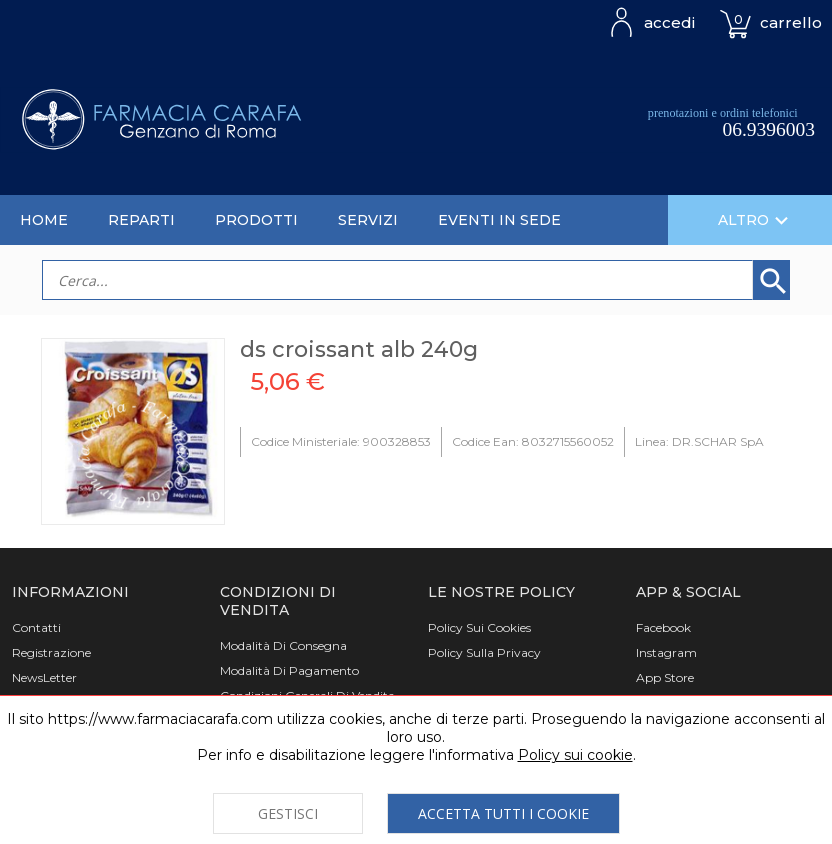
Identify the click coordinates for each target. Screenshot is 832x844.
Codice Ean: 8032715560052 (533, 441)
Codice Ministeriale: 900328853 (341, 441)
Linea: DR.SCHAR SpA (699, 441)
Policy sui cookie (575, 755)
